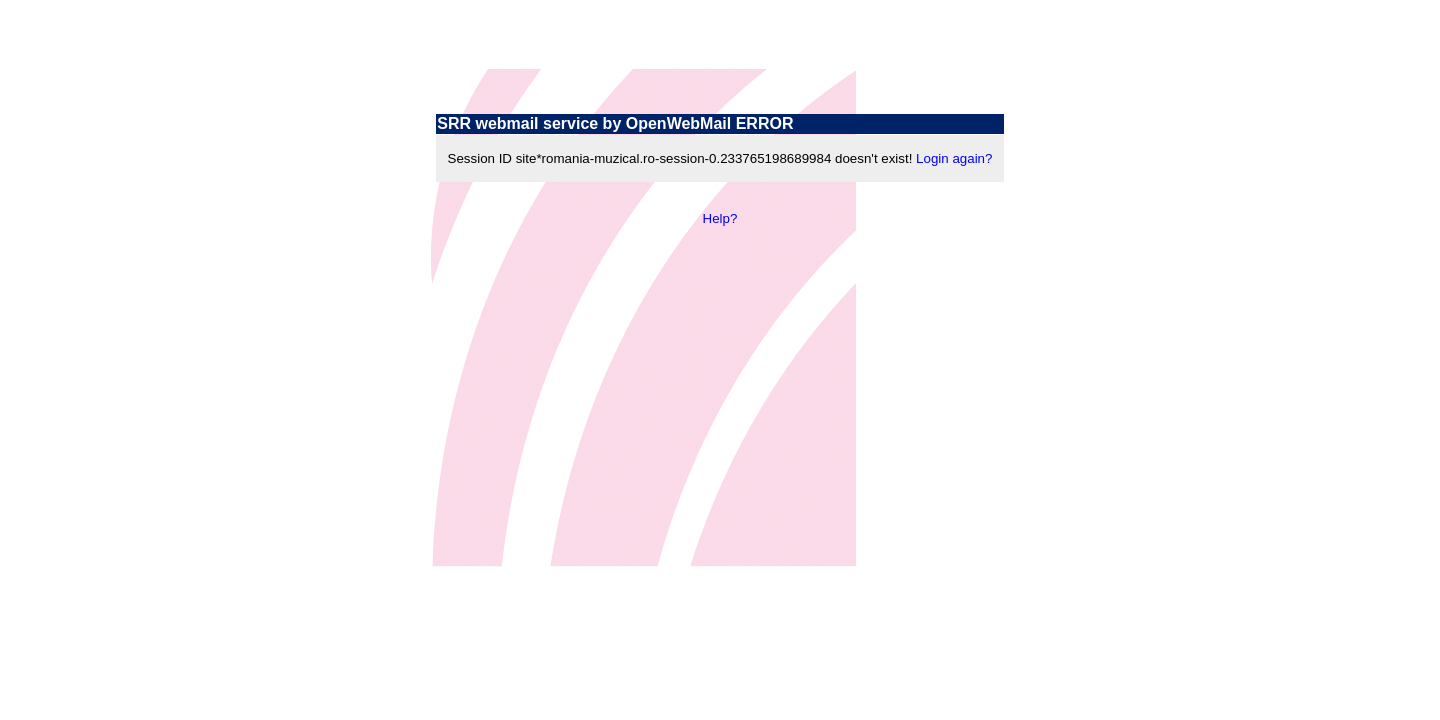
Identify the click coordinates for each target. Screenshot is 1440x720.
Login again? (954, 158)
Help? (720, 218)
